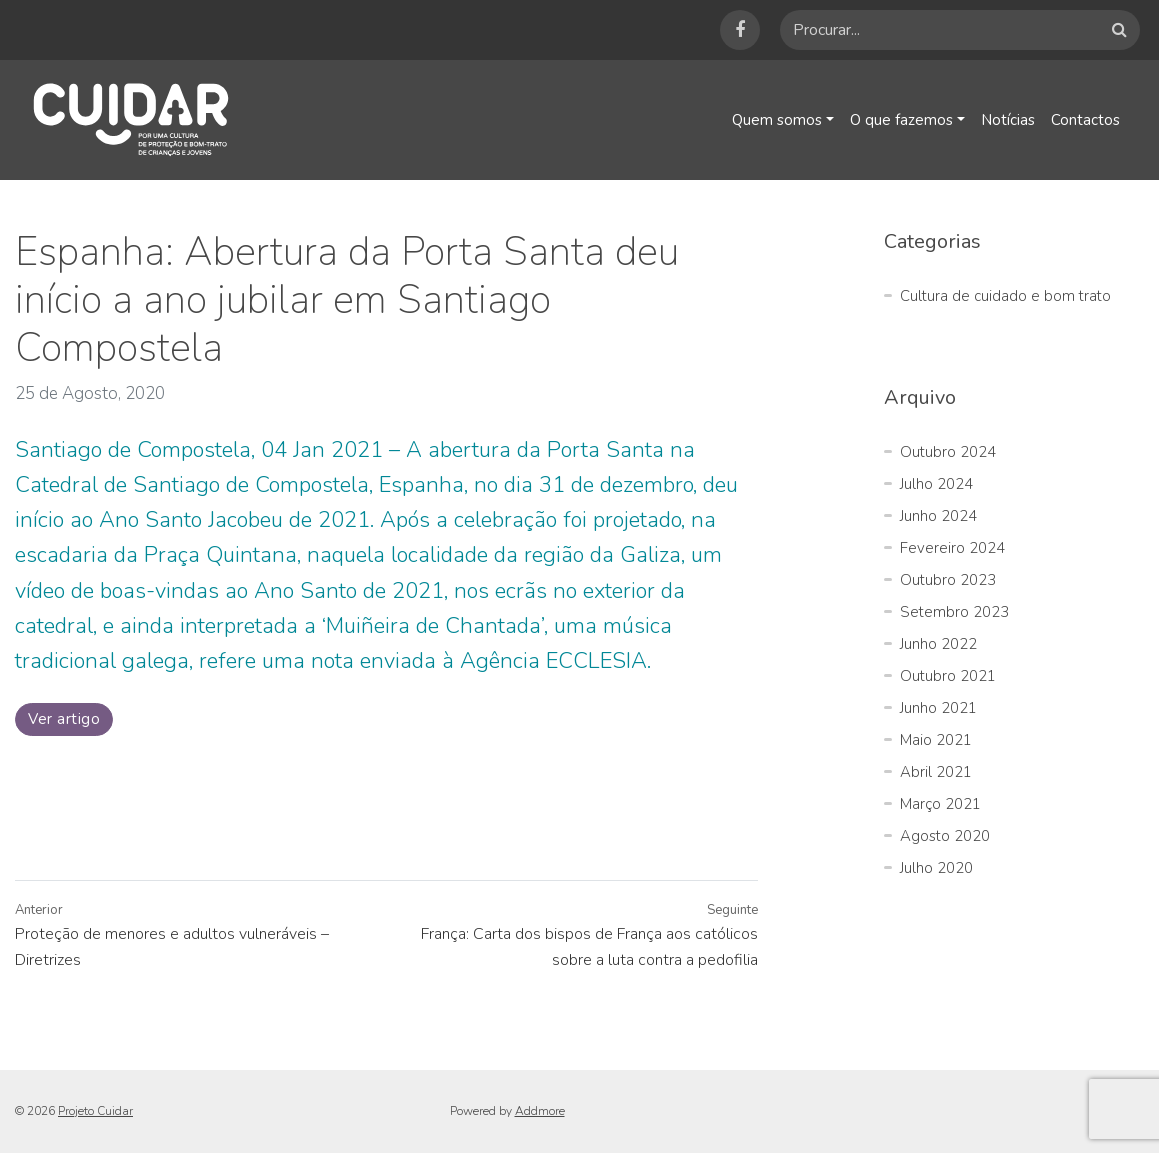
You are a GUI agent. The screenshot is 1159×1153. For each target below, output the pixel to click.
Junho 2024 (938, 516)
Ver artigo (64, 719)
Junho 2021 (938, 708)
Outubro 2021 (948, 676)
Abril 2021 (936, 772)
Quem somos (773, 120)
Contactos (1085, 120)
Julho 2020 (936, 868)
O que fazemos (899, 120)
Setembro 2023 (954, 612)
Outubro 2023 (948, 580)
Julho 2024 (936, 484)
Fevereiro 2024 (952, 548)
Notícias (1006, 120)
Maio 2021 (936, 740)
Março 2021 (940, 804)
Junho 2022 (938, 644)
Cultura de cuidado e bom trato (1005, 296)
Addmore (540, 1111)
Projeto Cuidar (95, 1111)
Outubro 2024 (948, 452)
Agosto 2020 (945, 836)
